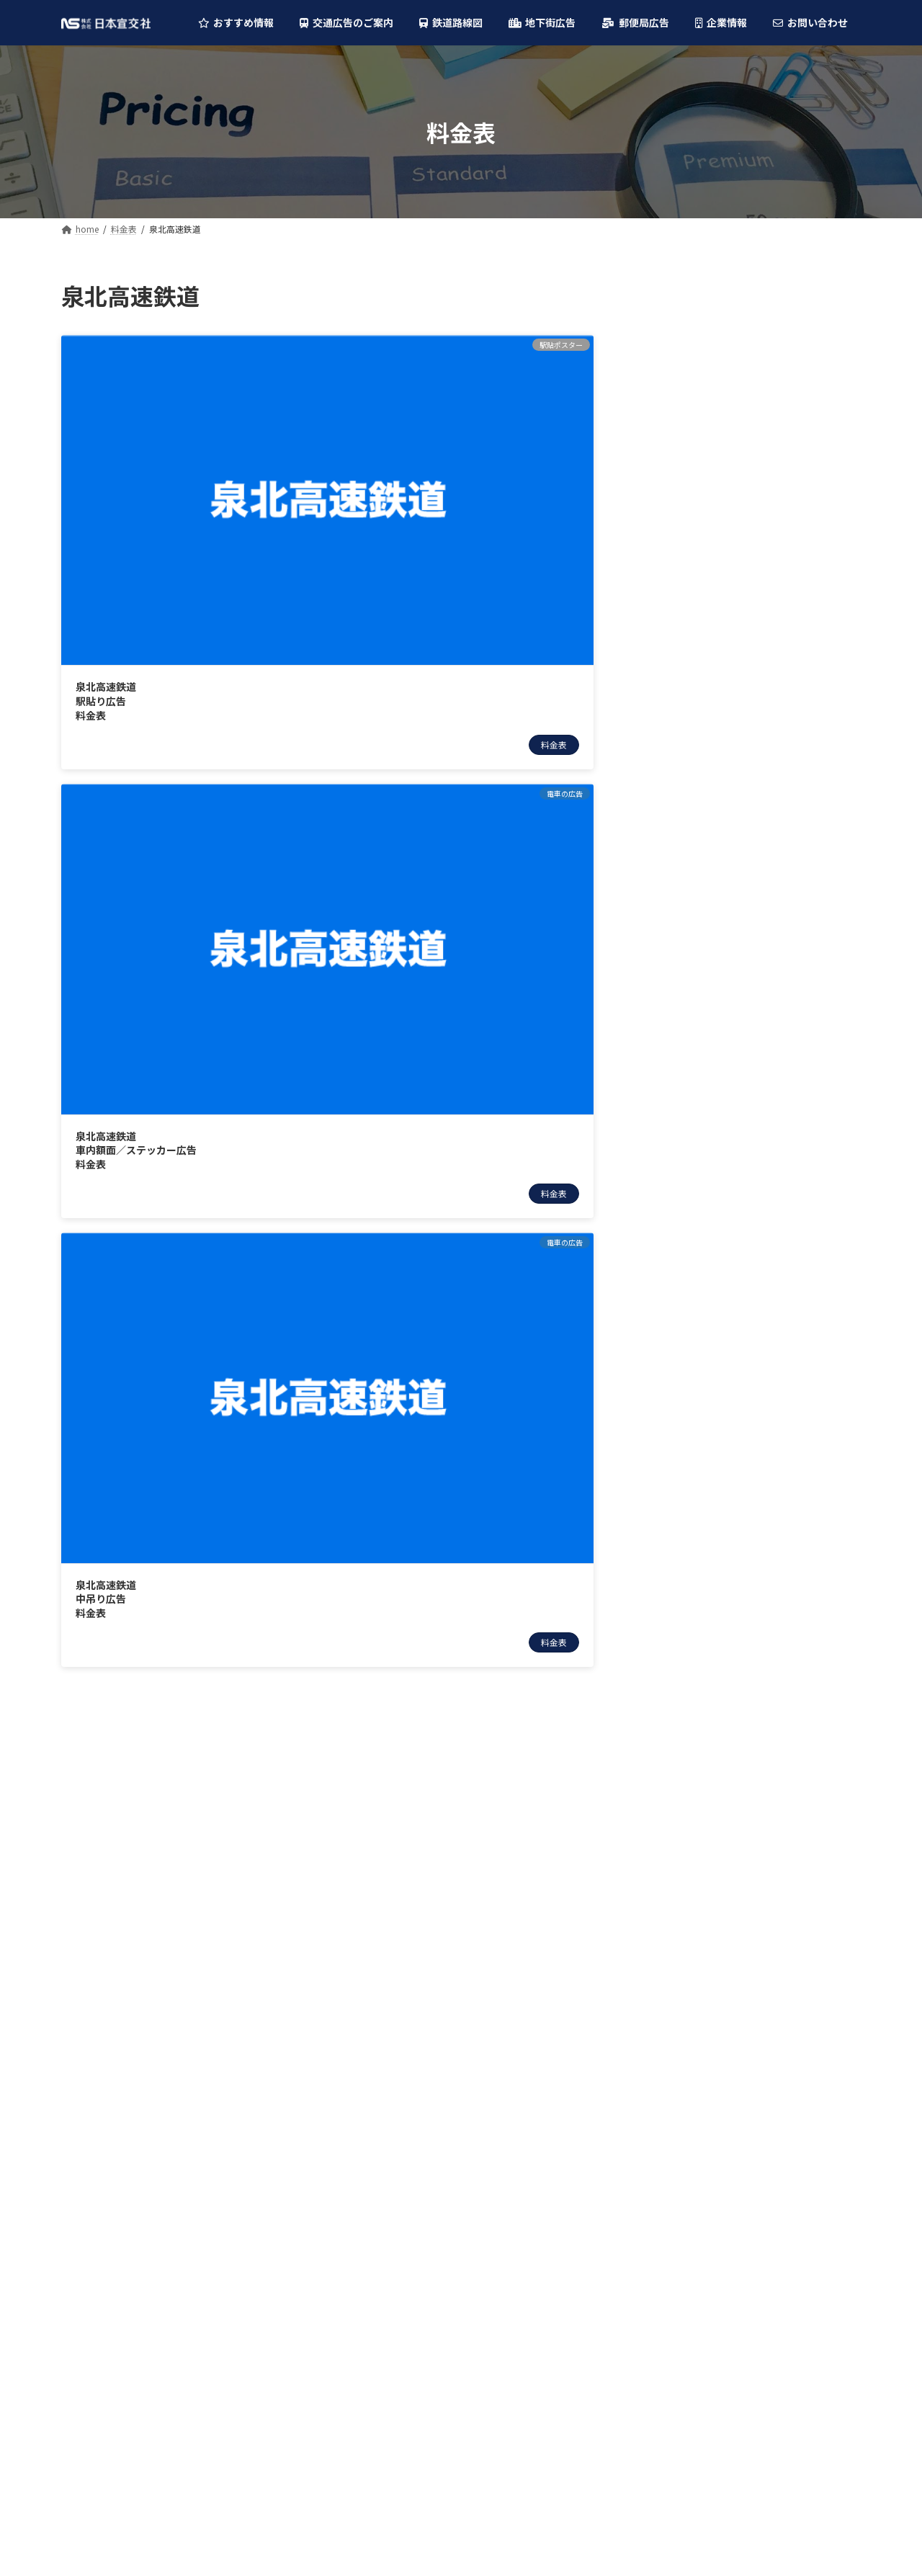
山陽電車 (669, 1026)
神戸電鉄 (669, 1084)
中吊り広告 (684, 487)
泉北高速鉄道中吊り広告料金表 (474, 471)
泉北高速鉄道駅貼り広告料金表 (106, 471)
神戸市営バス (679, 1376)
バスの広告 (674, 575)
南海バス (669, 1289)
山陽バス (669, 1406)
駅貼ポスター (689, 429)
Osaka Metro (679, 645)
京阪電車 (669, 821)
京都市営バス (679, 1348)
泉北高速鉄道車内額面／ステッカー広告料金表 (320, 471)
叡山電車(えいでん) (693, 1143)
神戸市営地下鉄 (684, 938)
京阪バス (669, 1318)
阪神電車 (669, 763)
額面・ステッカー (699, 516)
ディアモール (679, 1535)
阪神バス (669, 1260)
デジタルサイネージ (704, 341)
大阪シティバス (684, 1172)
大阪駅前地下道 (684, 1505)
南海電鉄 (669, 791)
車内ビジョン (689, 546)
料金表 (184, 515)
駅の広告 (669, 312)
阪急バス (669, 1201)
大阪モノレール (684, 909)
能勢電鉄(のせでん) (693, 997)
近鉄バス (669, 1230)
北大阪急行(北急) (688, 851)
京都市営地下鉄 (684, 967)
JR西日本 (670, 675)
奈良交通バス (679, 1435)
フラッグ (679, 370)
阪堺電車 (669, 1113)
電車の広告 (674, 458)
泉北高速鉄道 (679, 879)
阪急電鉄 (669, 704)
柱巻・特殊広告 (694, 400)
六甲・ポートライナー (699, 1055)
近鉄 (659, 733)
